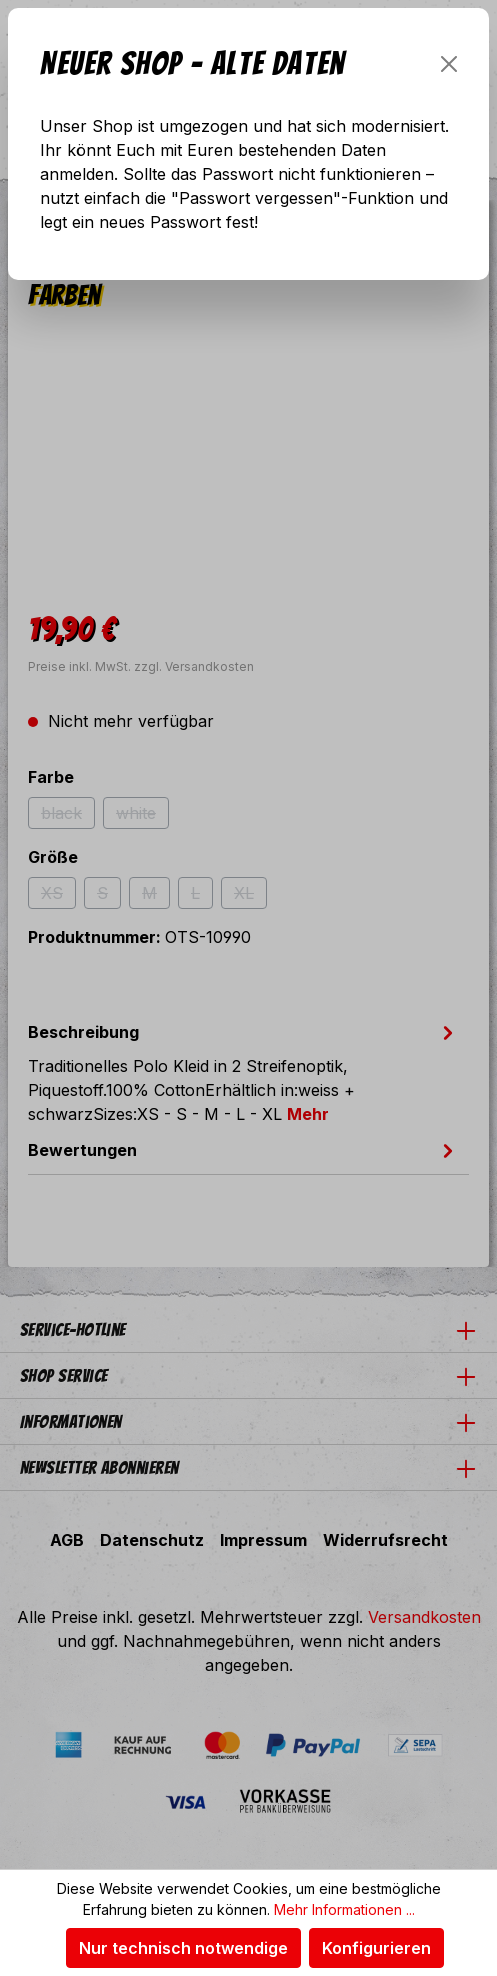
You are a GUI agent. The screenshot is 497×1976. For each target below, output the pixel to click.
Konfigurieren (376, 1948)
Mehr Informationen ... (344, 1909)
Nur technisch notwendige (183, 1948)
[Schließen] (449, 64)
